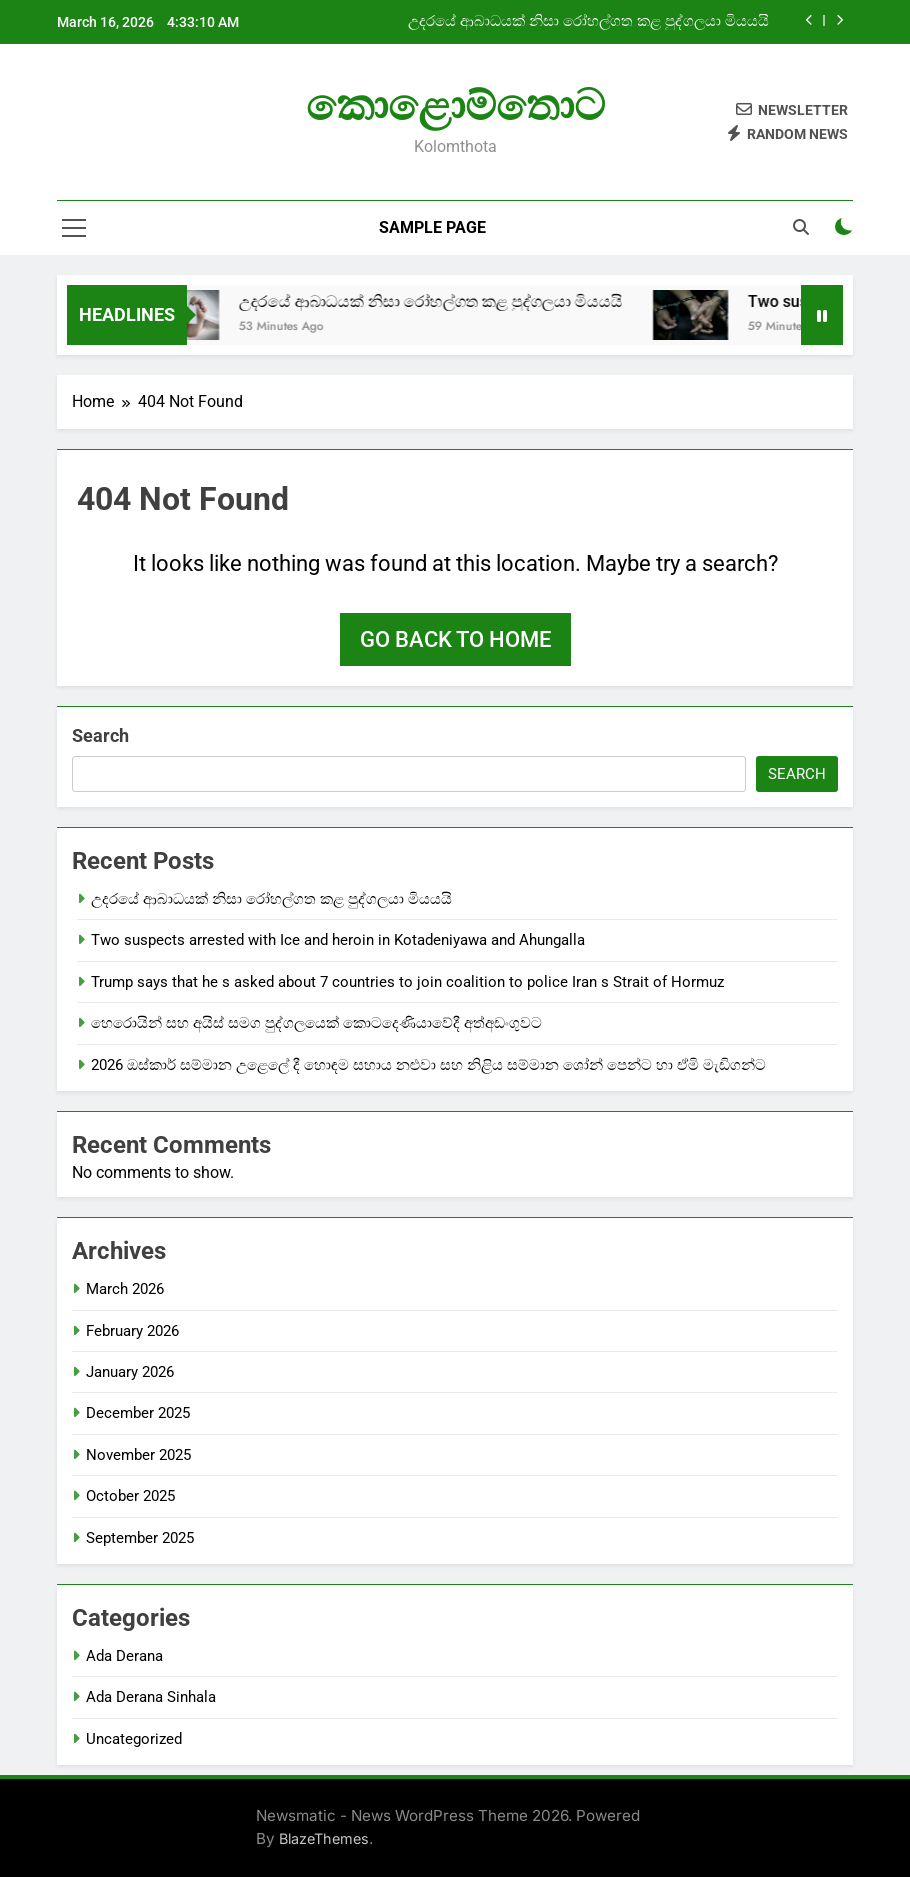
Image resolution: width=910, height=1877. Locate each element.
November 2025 (138, 1455)
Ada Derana (124, 1656)
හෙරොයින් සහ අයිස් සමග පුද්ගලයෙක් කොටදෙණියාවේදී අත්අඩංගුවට (316, 1023)
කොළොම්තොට (455, 105)
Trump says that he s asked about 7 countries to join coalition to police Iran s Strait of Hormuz (407, 982)
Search (100, 735)
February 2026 (132, 1331)
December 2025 (138, 1413)
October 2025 (130, 1496)
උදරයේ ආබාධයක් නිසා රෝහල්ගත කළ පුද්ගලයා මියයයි (588, 22)
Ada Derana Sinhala (151, 1697)
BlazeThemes (324, 1838)
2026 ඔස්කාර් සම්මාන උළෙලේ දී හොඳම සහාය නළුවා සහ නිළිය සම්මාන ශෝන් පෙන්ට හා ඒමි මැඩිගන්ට (428, 1065)
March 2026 (125, 1289)
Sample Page (432, 227)
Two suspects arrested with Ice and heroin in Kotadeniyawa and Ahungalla (338, 940)
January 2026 (130, 1372)
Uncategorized (134, 1739)
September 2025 (140, 1538)
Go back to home (455, 639)
